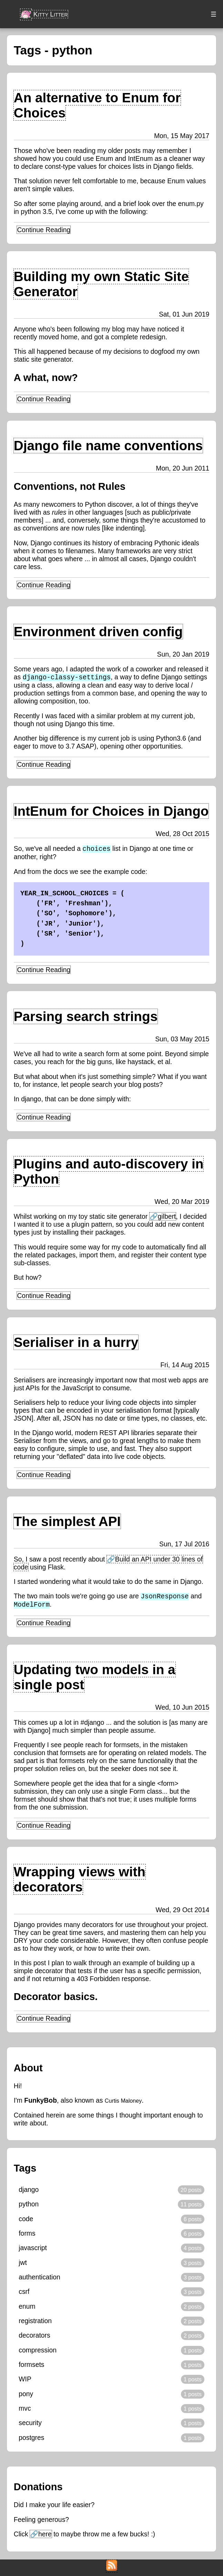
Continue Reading (43, 229)
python (29, 2206)
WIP (25, 2382)
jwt (23, 2265)
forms (27, 2235)
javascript (33, 2250)
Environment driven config (98, 630)
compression (38, 2352)
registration (35, 2323)
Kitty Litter (44, 13)
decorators (34, 2337)
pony (26, 2396)
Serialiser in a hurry (76, 1343)
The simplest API (67, 1522)
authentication (39, 2279)
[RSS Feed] (111, 2569)
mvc (25, 2410)
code (26, 2221)
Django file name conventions (108, 444)
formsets (31, 2367)
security (30, 2425)
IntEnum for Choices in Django (111, 811)
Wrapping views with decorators (79, 1883)
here (45, 2535)
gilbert (167, 1218)
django (29, 2192)
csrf (24, 2294)
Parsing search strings (86, 1017)
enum (27, 2308)
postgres (31, 2440)
